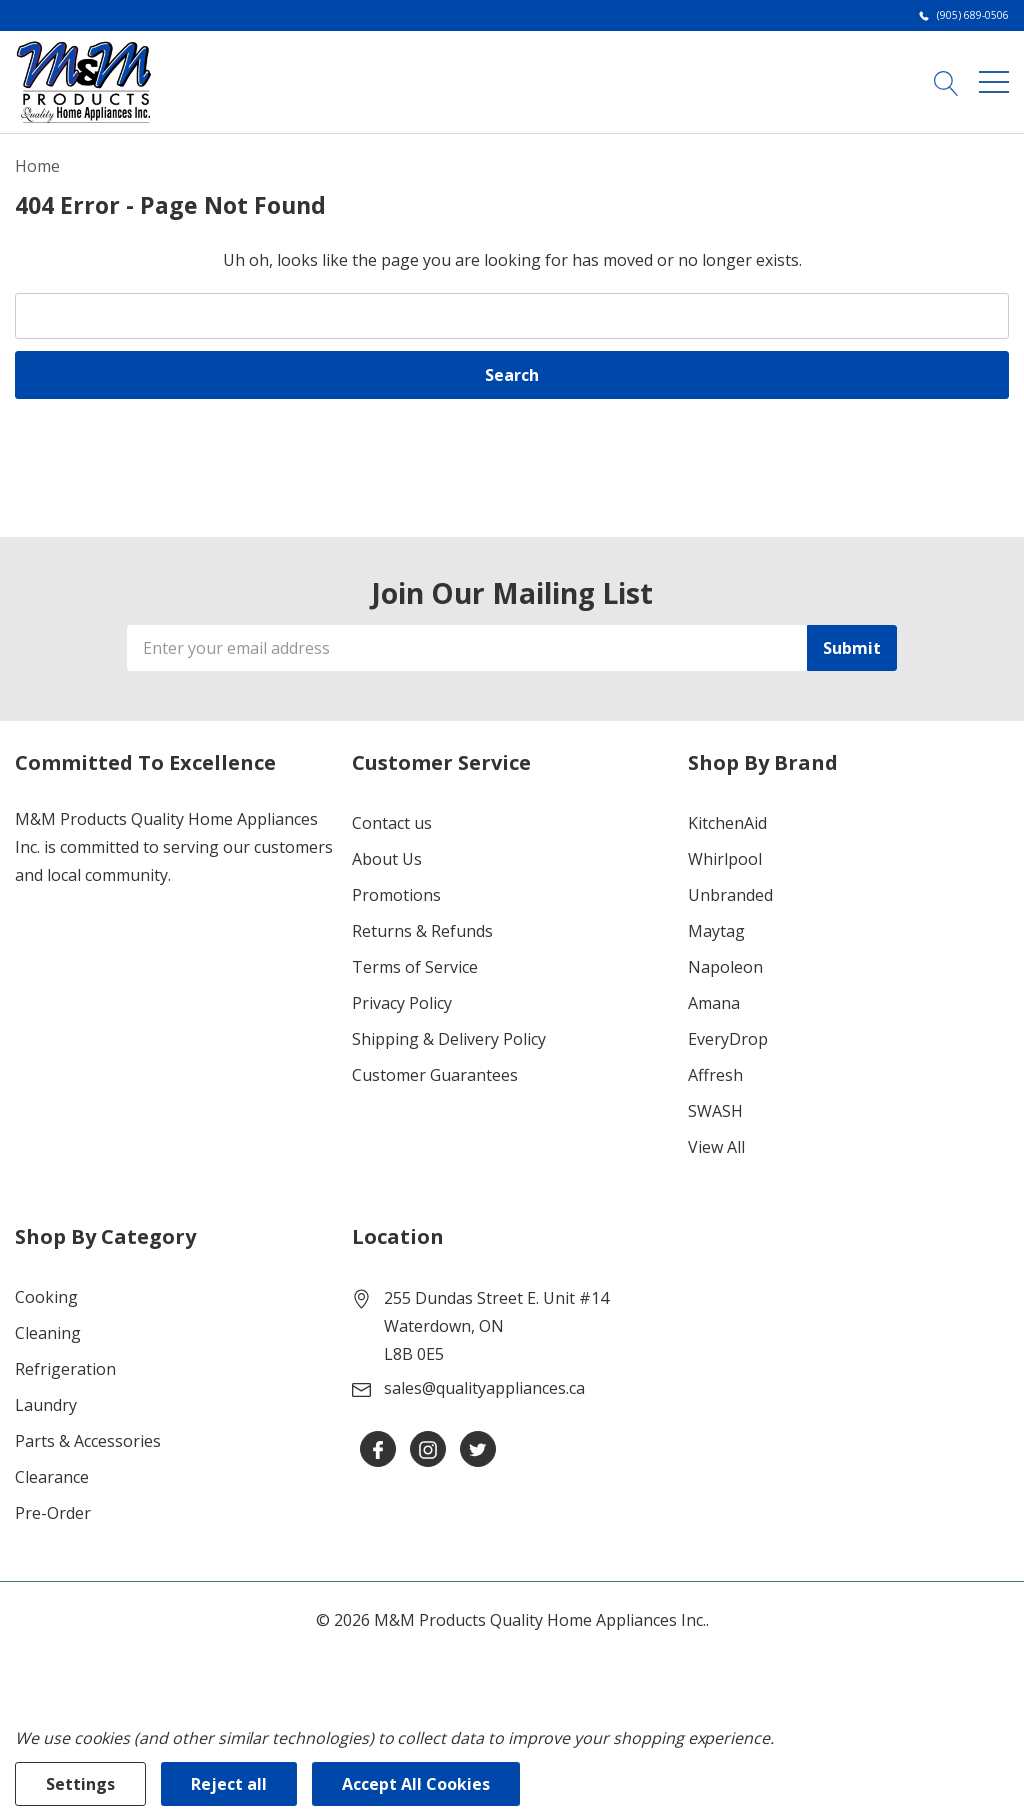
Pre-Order (53, 1513)
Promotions (396, 895)
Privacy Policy (402, 1003)
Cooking (46, 1297)
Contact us (392, 823)
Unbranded (730, 895)
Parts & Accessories (88, 1441)
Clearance (52, 1477)
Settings (80, 1784)
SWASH (715, 1111)
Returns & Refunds (422, 931)
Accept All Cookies (416, 1784)
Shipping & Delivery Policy (449, 1039)
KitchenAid (727, 823)
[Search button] (946, 81)
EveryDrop (728, 1039)
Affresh (715, 1075)
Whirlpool (725, 859)
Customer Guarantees (435, 1075)
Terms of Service (415, 967)
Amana (714, 1003)
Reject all (229, 1784)
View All (716, 1147)
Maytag (716, 931)
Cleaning (48, 1333)
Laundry (46, 1405)
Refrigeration (65, 1369)
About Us (387, 859)
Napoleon (725, 967)
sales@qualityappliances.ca (484, 1388)
